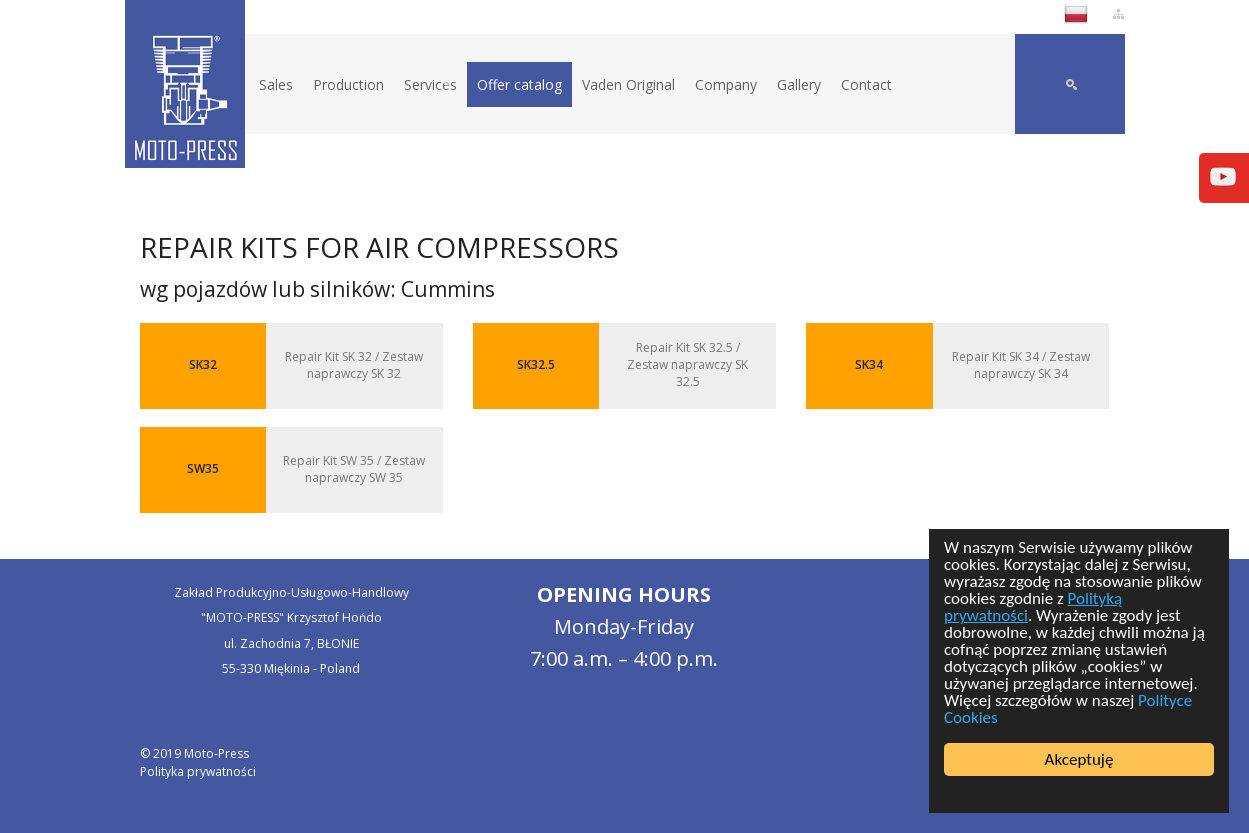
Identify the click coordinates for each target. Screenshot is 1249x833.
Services (430, 84)
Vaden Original (628, 84)
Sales (276, 84)
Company (726, 84)
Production (348, 84)
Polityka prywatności (198, 771)
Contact (866, 84)
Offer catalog (519, 84)
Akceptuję (1079, 759)
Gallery (799, 84)
